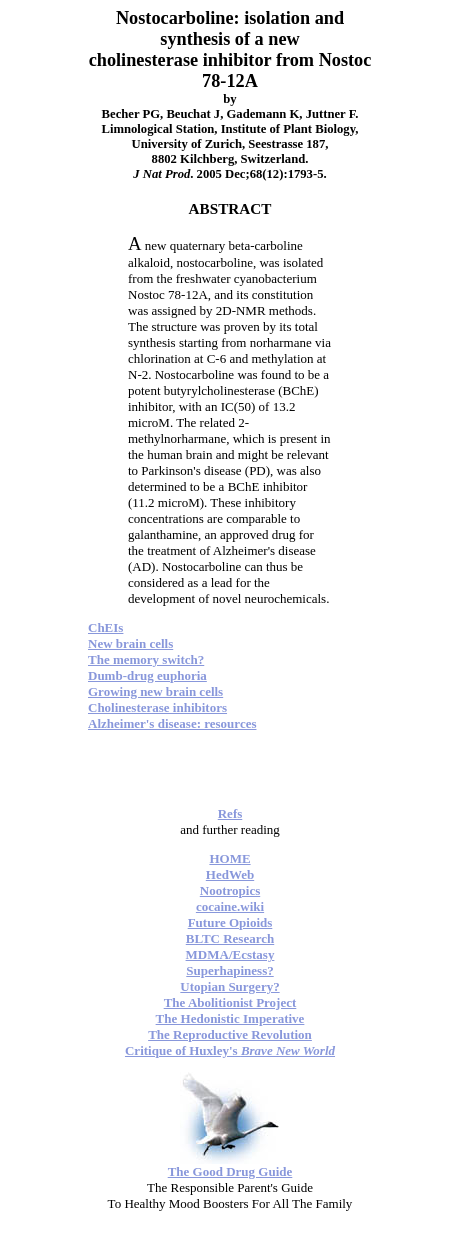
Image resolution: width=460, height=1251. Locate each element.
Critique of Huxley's (230, 1050)
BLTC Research (230, 938)
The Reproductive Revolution (230, 1034)
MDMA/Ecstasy (230, 954)
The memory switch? (146, 659)
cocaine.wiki (230, 906)
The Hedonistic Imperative (230, 1018)
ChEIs (105, 627)
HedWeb (230, 874)
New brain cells (130, 643)
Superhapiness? (229, 970)
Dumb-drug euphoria (147, 675)
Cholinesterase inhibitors (157, 707)
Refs (230, 813)
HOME (229, 858)
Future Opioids (230, 922)
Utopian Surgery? (229, 986)
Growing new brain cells (155, 691)
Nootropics (230, 890)
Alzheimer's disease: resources (172, 723)
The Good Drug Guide (230, 1171)
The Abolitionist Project (230, 1002)
